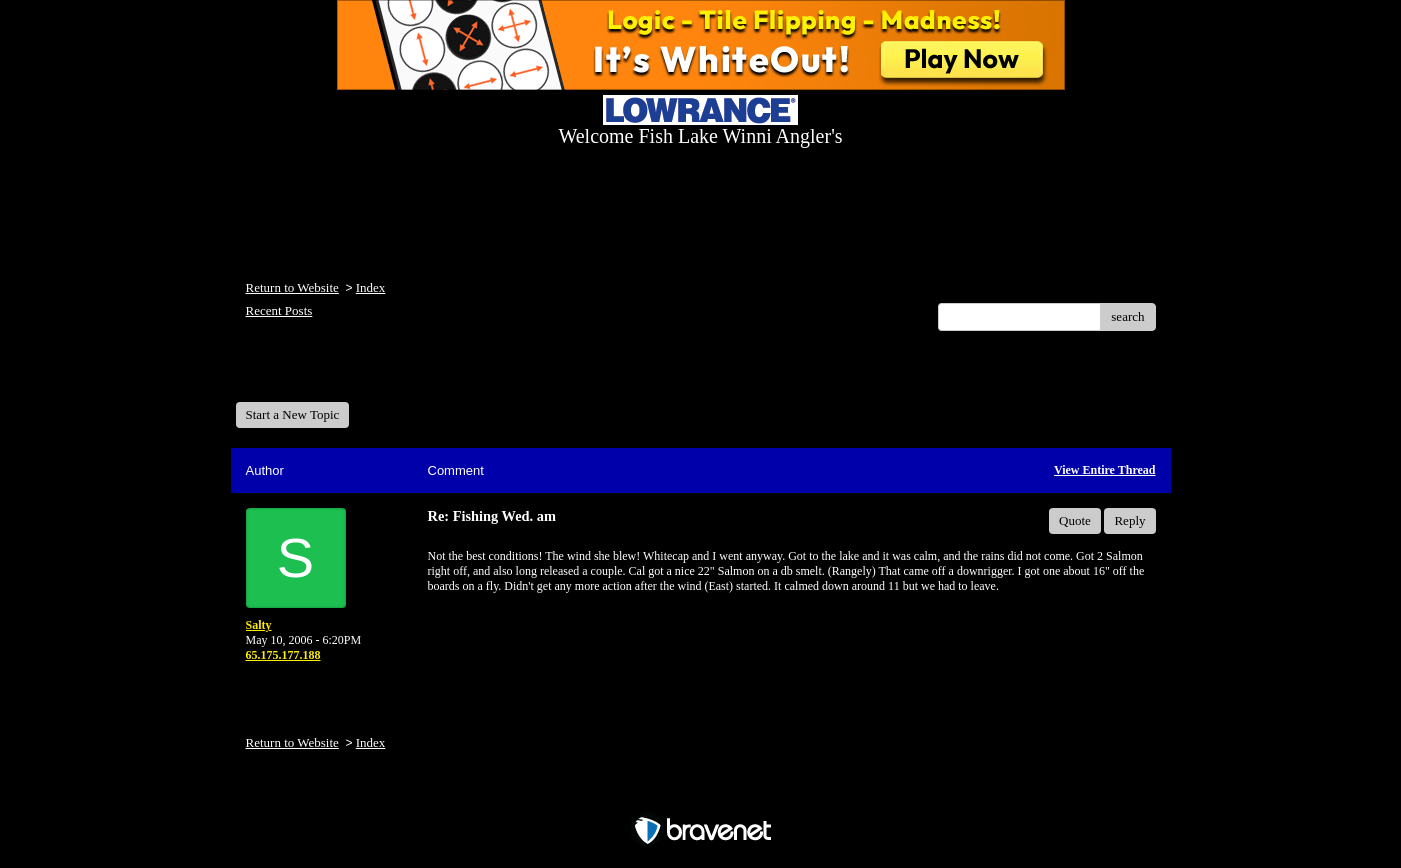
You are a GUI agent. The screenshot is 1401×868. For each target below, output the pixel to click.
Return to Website (292, 287)
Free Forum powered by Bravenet (701, 795)
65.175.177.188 (283, 655)
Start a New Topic (293, 414)
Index (371, 287)
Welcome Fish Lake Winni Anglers (344, 373)
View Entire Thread (1105, 470)
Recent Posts (279, 310)
